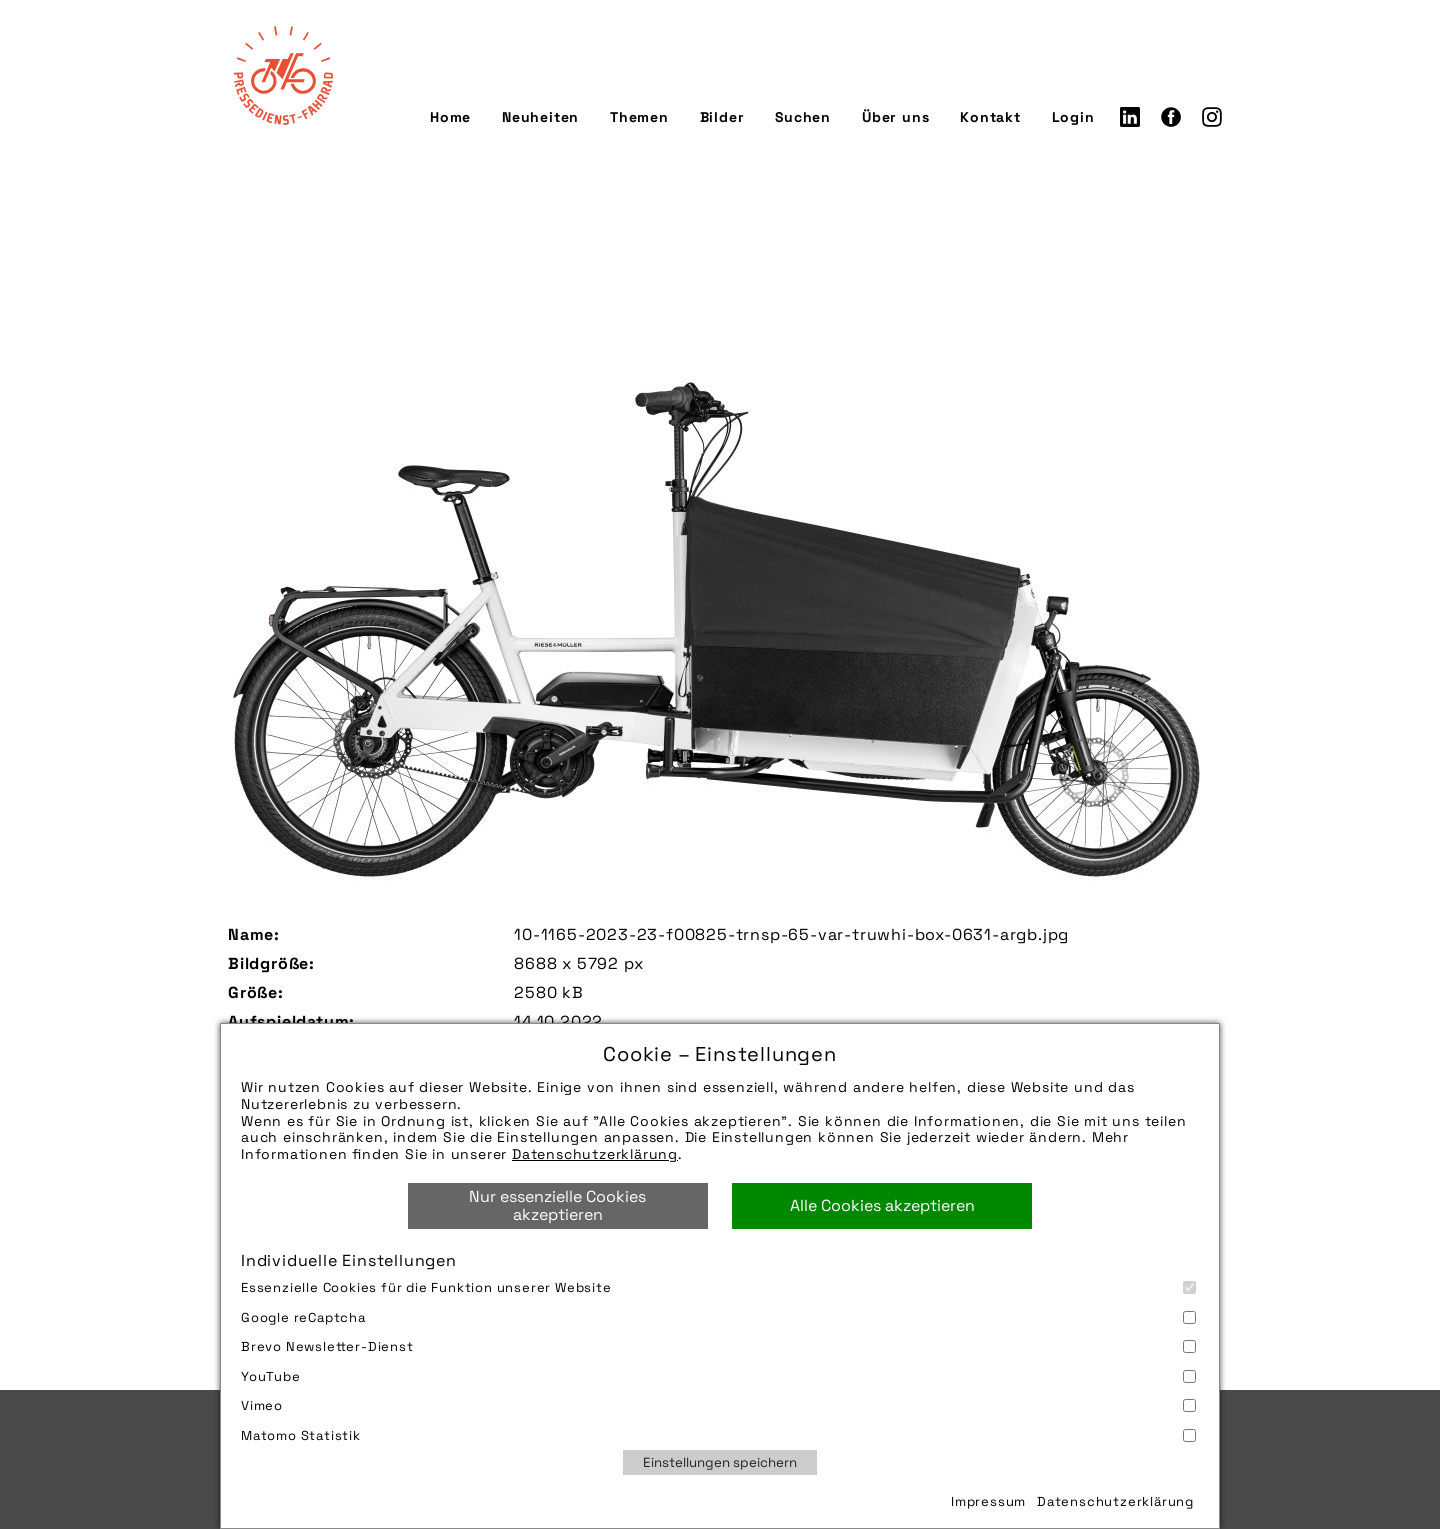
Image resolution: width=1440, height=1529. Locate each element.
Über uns (895, 117)
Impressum (988, 1501)
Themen (639, 117)
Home (450, 117)
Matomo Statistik (718, 1435)
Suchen (803, 117)
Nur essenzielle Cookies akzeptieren (557, 1205)
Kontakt (990, 117)
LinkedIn (1130, 117)
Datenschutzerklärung (595, 1154)
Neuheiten (540, 117)
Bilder (722, 117)
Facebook (1171, 117)
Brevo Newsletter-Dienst (718, 1346)
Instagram (1212, 117)
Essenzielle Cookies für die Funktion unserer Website (718, 1287)
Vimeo (718, 1405)
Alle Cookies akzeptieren (882, 1205)
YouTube (718, 1376)
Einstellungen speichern (720, 1462)
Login (1073, 117)
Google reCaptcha (718, 1317)
